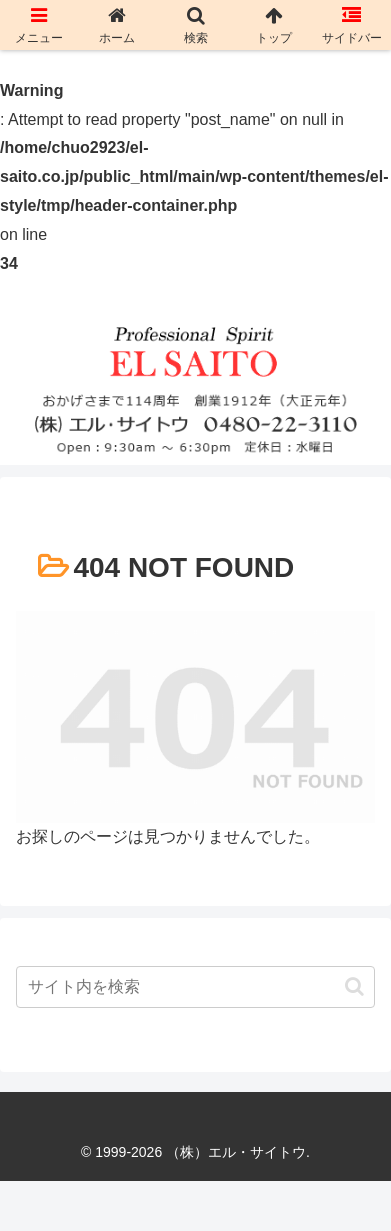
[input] (195, 987)
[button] (354, 986)
